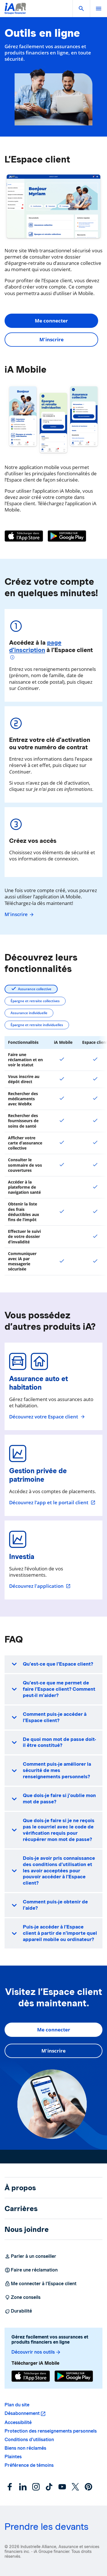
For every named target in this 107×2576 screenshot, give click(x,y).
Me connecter (51, 320)
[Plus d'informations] (13, 658)
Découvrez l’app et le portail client (52, 1502)
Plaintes (13, 2456)
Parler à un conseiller (30, 2256)
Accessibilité (18, 2422)
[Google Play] (67, 536)
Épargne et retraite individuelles (37, 1024)
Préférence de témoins (29, 2465)
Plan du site (17, 2404)
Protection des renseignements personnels (51, 2431)
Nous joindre (27, 2229)
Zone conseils (23, 2297)
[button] (81, 8)
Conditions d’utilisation (29, 2439)
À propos (20, 2188)
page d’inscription (35, 646)
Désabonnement (22, 2413)
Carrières (21, 2208)
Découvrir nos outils (36, 2352)
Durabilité (18, 2311)
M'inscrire (51, 339)
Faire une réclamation (31, 2270)
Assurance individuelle (29, 1012)
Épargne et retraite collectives (35, 1000)
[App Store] (24, 536)
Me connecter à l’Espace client (40, 2284)
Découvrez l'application (40, 1586)
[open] (98, 8)
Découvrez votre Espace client (47, 1417)
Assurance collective (34, 988)
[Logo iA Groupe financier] (15, 12)
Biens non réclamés (25, 2448)
